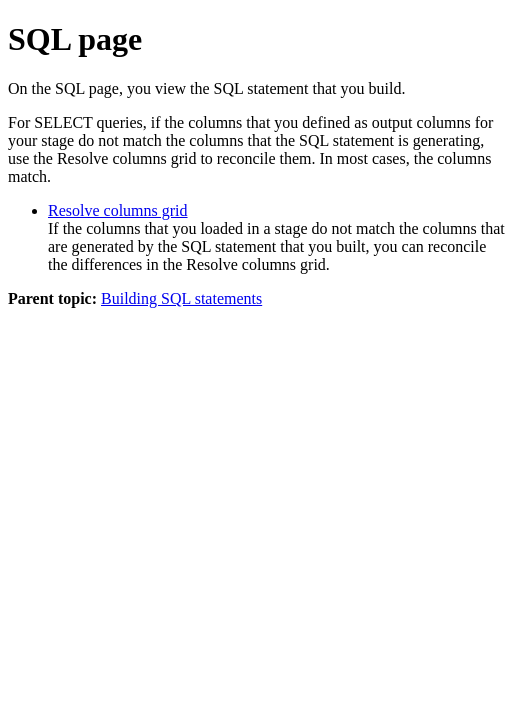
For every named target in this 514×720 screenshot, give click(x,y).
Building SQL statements (181, 298)
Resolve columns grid (118, 210)
